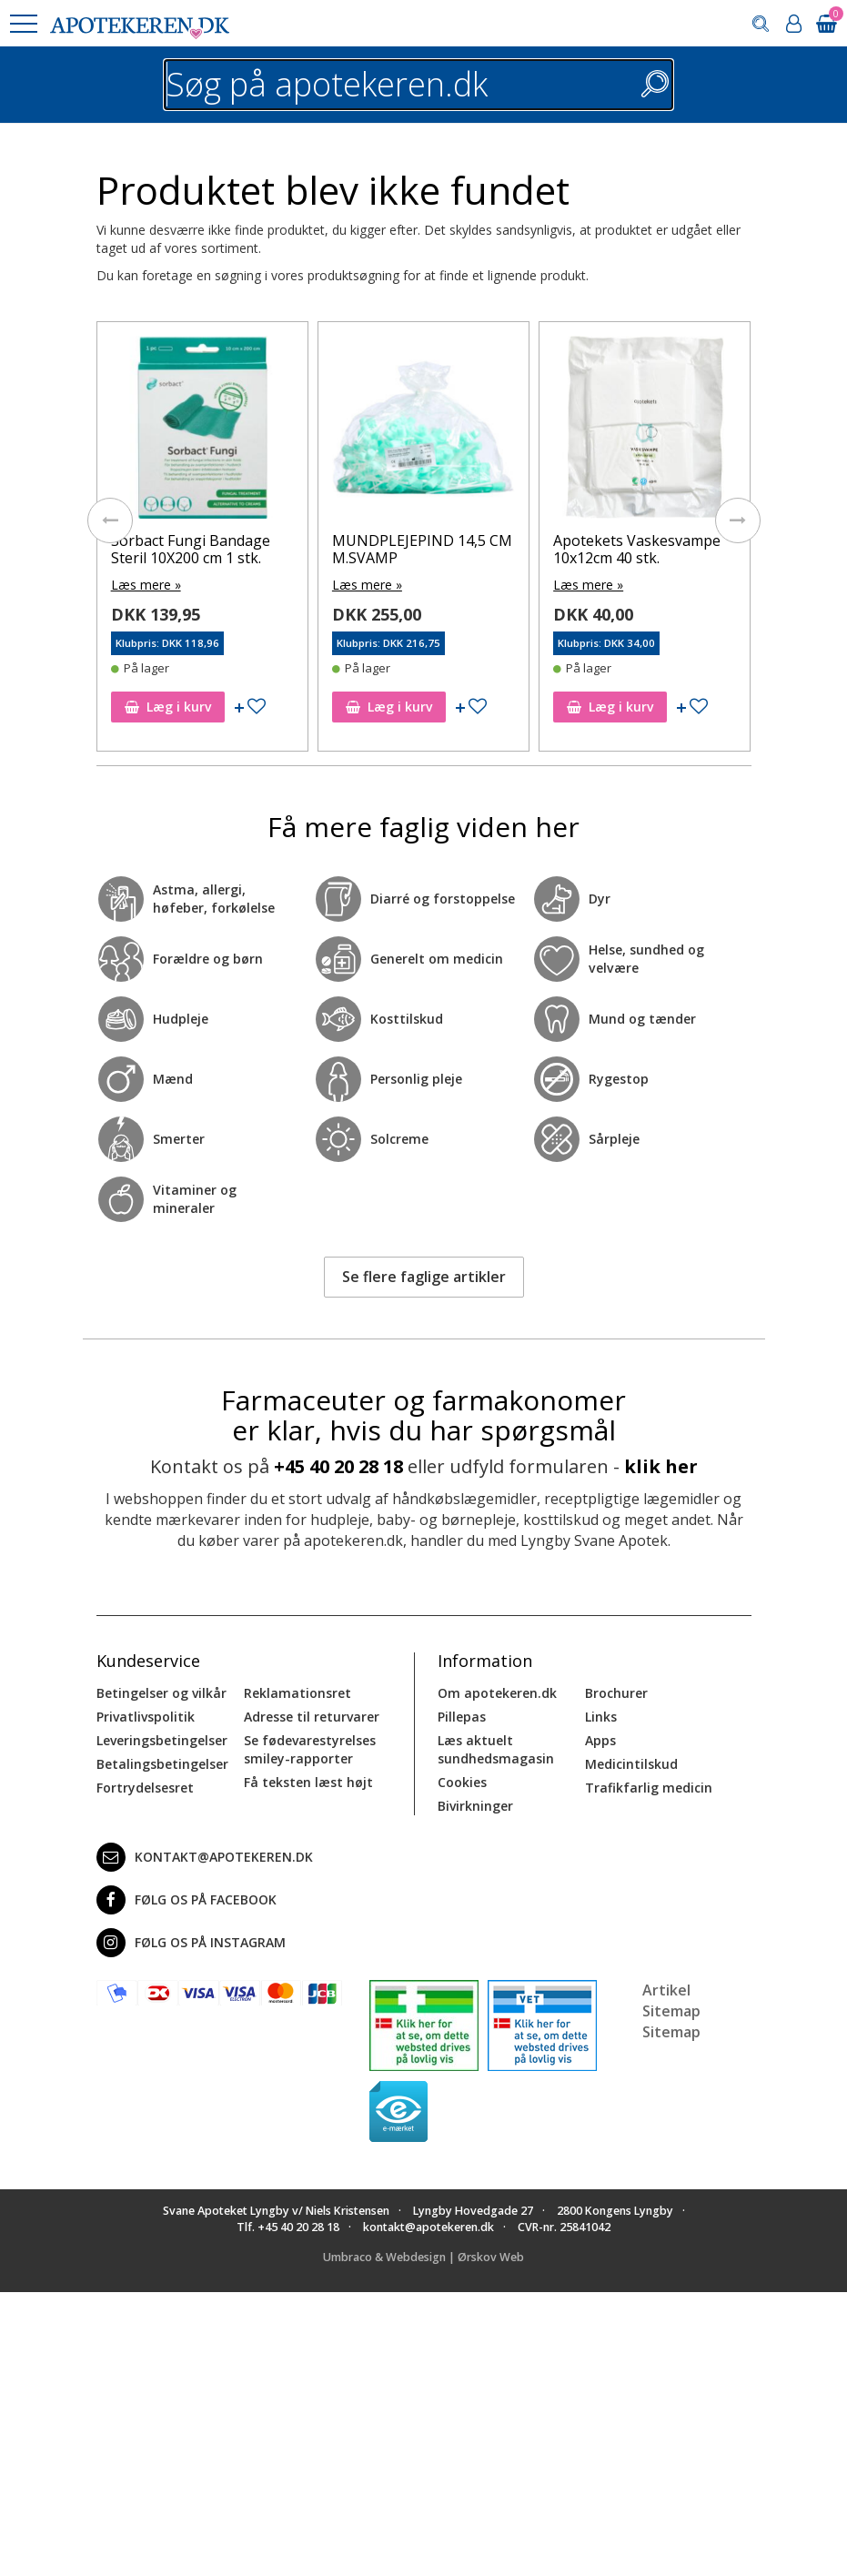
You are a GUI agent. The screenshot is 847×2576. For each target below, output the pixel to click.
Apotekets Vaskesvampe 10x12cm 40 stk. (637, 549)
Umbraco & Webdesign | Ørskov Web (423, 2256)
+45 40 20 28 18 (338, 1466)
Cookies (462, 1782)
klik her (661, 1466)
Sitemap (671, 2031)
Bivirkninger (475, 1805)
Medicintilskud (631, 1764)
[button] (22, 23)
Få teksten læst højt (308, 1782)
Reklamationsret (297, 1693)
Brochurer (616, 1693)
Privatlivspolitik (145, 1716)
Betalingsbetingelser (162, 1764)
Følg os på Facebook (186, 1899)
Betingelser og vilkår (161, 1693)
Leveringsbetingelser (161, 1740)
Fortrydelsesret (145, 1787)
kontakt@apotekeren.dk (204, 1857)
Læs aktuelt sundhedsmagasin (496, 1749)
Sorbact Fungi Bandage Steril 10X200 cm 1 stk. (190, 549)
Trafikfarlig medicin (648, 1787)
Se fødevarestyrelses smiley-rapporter (310, 1749)
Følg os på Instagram (191, 1942)
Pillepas (462, 1716)
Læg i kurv (168, 706)
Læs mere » (146, 584)
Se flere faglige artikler (424, 1277)
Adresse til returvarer (311, 1716)
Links (601, 1716)
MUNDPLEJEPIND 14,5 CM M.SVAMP (422, 549)
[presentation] (110, 520)
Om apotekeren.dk (497, 1693)
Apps (600, 1740)
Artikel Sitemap (671, 2000)
